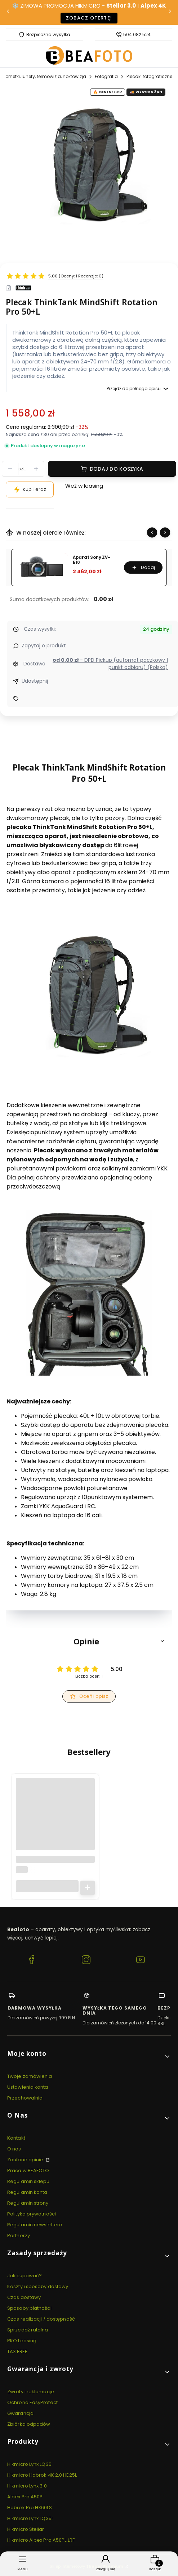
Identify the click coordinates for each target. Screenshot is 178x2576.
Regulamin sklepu (28, 2181)
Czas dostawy (24, 2297)
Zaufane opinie (26, 2159)
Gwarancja (20, 2413)
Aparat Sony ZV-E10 (91, 560)
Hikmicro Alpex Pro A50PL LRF (41, 2540)
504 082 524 (137, 35)
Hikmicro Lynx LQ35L (30, 2518)
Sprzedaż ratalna (27, 2329)
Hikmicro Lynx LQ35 (29, 2464)
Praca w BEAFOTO (28, 2170)
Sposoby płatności (29, 2308)
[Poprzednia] (7, 12)
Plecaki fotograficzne (149, 76)
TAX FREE (17, 2351)
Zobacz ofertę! (89, 17)
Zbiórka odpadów (28, 2424)
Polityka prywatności (31, 2213)
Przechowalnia (25, 2097)
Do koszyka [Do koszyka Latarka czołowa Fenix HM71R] (87, 1888)
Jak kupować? (24, 2275)
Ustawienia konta (27, 2087)
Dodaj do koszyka (116, 469)
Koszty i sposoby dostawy (37, 2286)
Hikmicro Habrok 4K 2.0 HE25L (42, 2475)
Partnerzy (18, 2235)
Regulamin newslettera (34, 2224)
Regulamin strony (28, 2203)
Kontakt (16, 2138)
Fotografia (106, 76)
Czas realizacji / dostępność (41, 2319)
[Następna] (170, 12)
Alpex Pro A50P (25, 2496)
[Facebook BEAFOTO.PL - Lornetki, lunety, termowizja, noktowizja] (31, 1960)
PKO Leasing (21, 2340)
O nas (14, 2148)
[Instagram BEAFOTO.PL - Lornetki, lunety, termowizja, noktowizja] (86, 1960)
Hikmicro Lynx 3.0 (27, 2485)
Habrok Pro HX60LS (29, 2507)
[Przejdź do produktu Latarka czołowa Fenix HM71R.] (55, 1817)
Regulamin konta (27, 2192)
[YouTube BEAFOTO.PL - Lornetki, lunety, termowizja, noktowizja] (140, 1960)
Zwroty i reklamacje (30, 2391)
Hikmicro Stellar (25, 2529)
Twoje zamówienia (29, 2076)
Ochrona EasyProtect (32, 2402)
